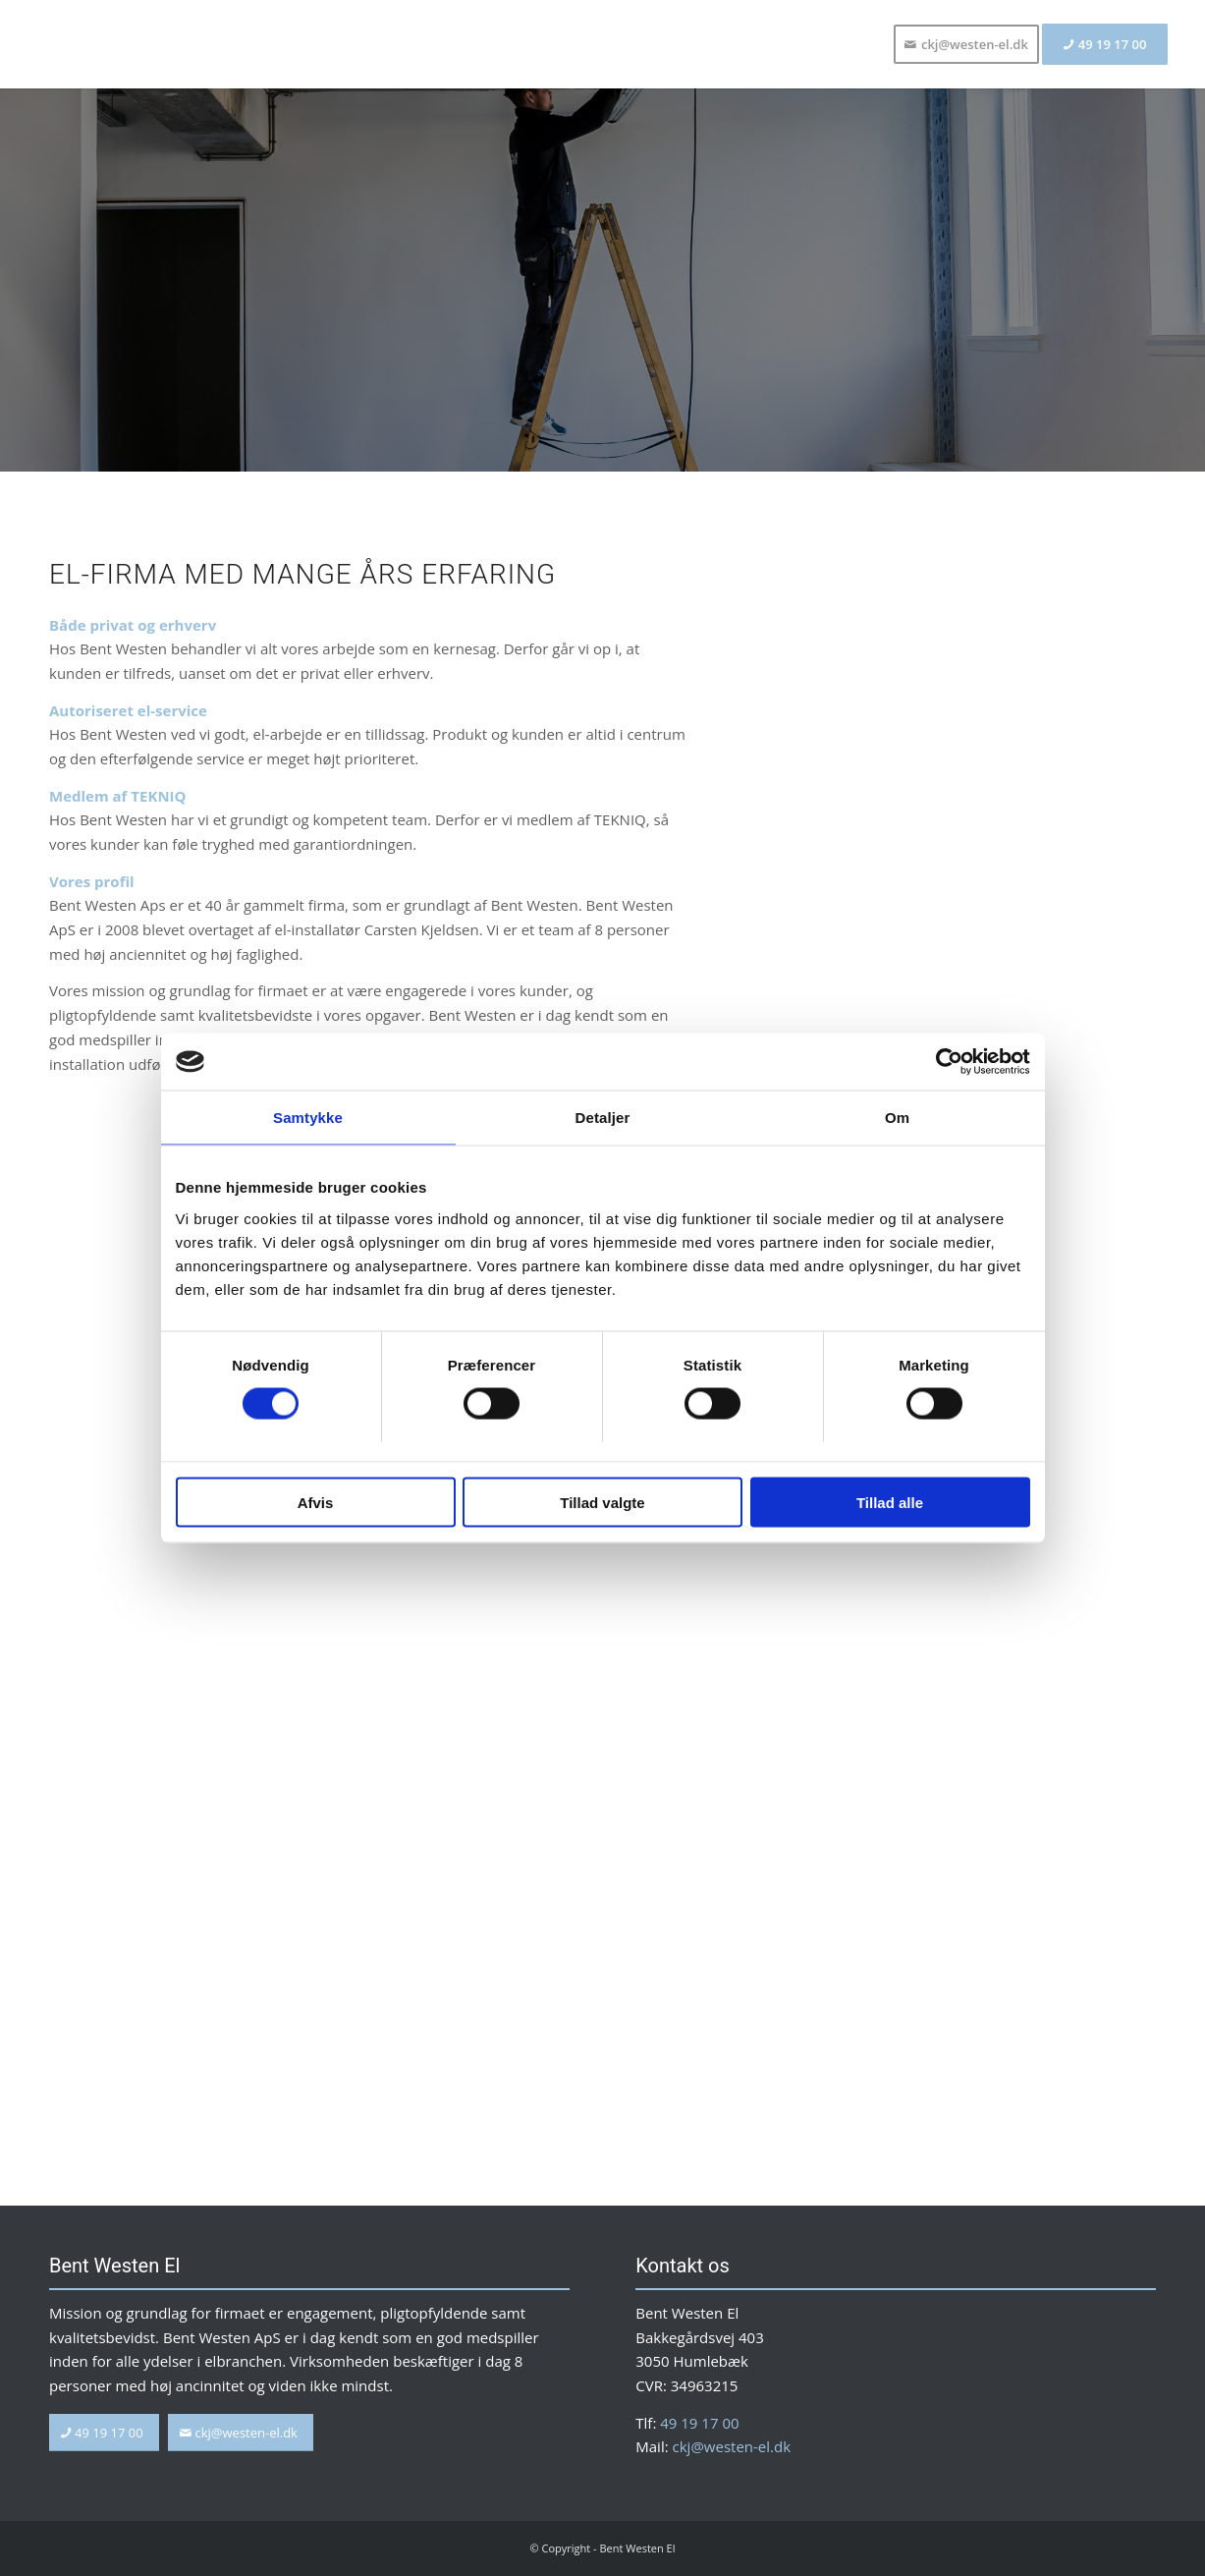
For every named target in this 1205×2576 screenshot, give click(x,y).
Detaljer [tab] (602, 1118)
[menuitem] (966, 44)
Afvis (316, 1502)
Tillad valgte (602, 1502)
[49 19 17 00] (104, 2433)
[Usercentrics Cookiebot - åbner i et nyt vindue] (944, 1062)
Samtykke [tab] (308, 1118)
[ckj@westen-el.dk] (240, 2433)
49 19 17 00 (699, 2423)
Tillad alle (889, 1502)
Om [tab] (897, 1118)
